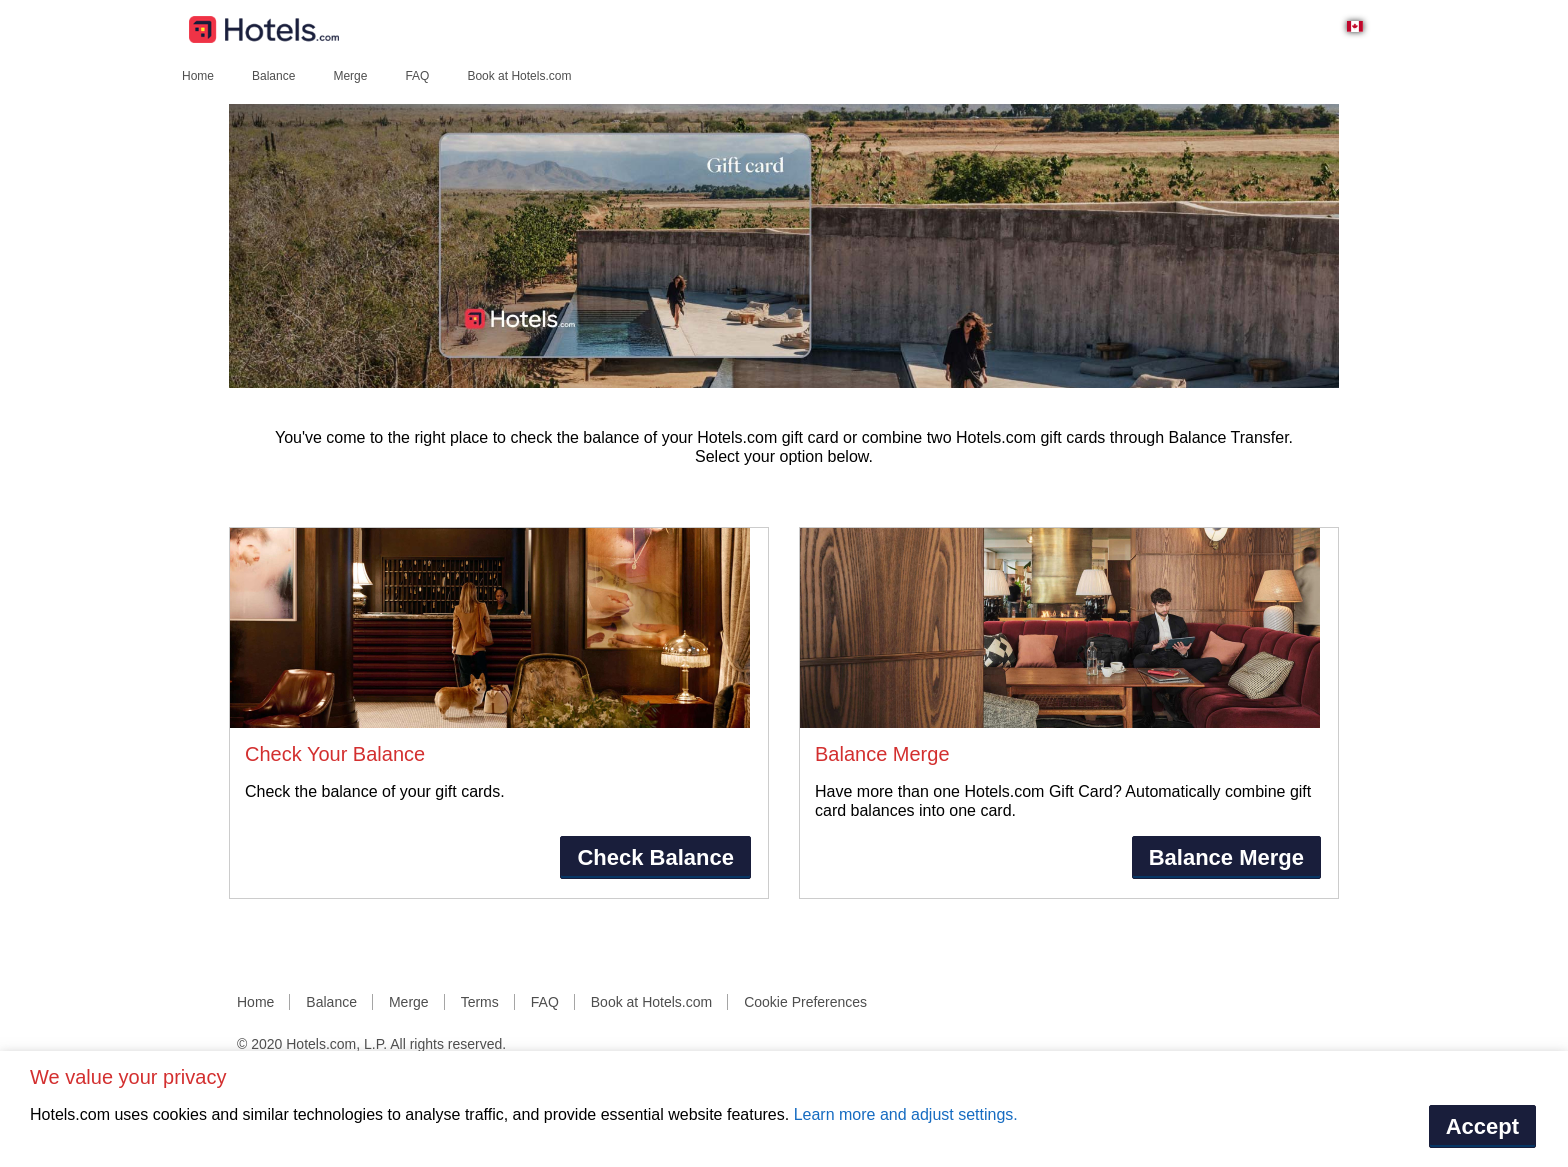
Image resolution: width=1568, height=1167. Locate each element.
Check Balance (655, 857)
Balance (273, 76)
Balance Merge (1226, 857)
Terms (480, 1002)
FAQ (417, 76)
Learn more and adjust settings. (906, 1114)
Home (198, 76)
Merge (350, 76)
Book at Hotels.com (519, 76)
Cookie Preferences (805, 1002)
